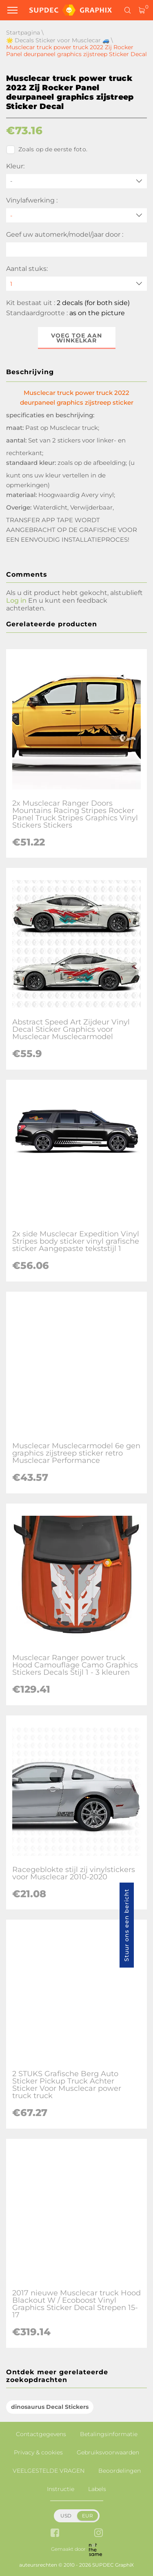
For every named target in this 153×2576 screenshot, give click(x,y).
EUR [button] (87, 2516)
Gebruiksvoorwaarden (108, 2452)
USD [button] (65, 2516)
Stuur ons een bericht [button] (126, 1925)
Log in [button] (16, 600)
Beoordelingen (119, 2470)
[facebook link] (55, 2533)
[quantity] (76, 284)
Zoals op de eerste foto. (46, 149)
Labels (97, 2489)
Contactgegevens (41, 2434)
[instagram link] (98, 2533)
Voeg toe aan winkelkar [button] (76, 338)
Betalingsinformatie (108, 2434)
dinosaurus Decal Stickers (50, 2406)
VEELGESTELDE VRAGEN (48, 2470)
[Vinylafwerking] (76, 215)
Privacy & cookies (38, 2452)
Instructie (60, 2489)
